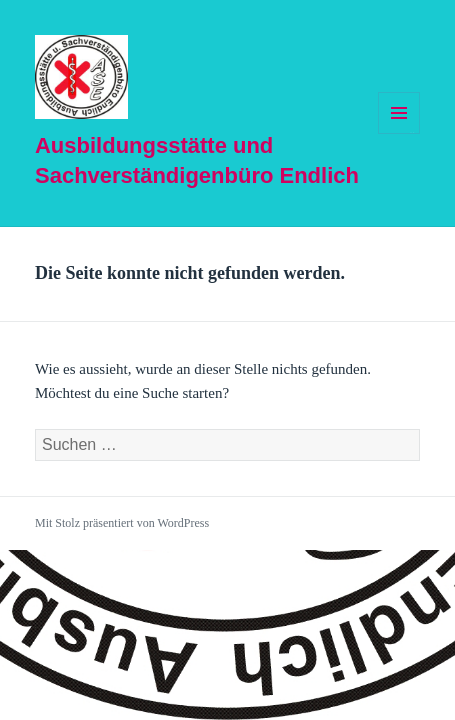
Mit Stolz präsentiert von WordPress (122, 523)
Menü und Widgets (399, 133)
